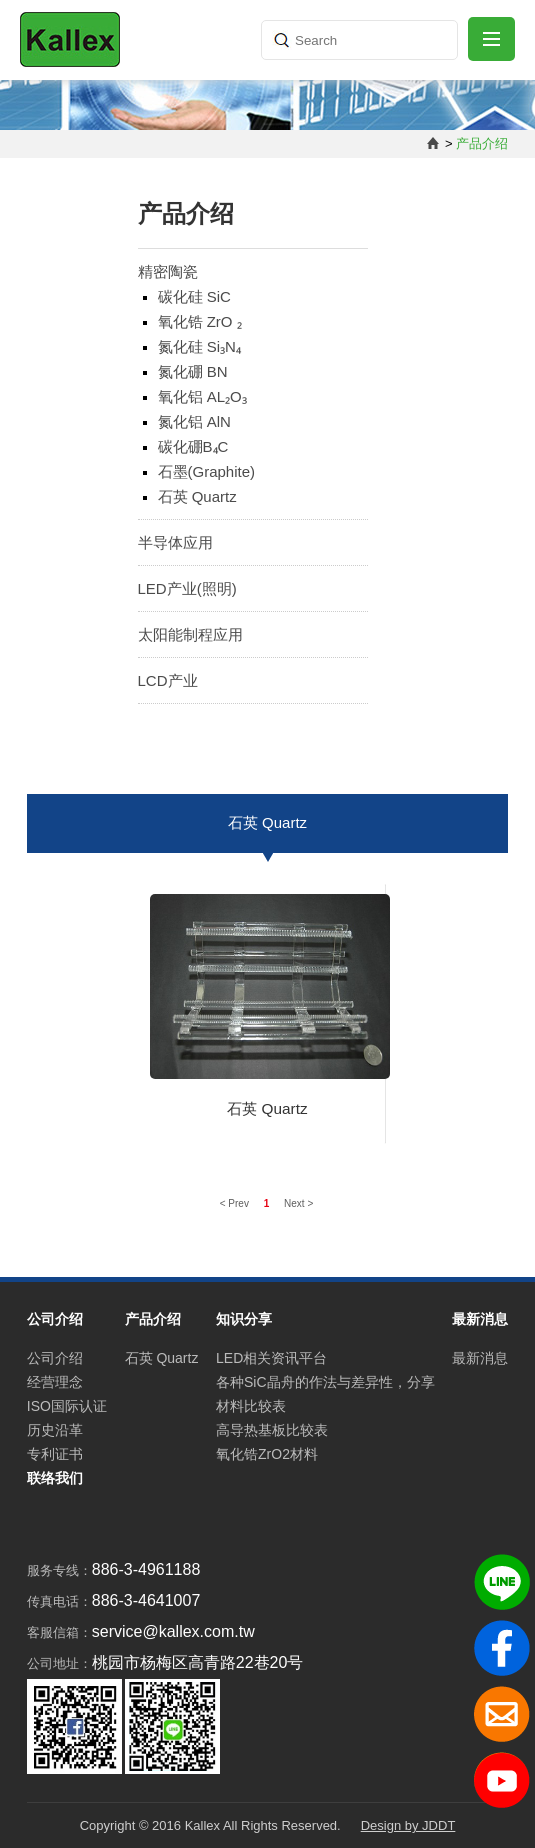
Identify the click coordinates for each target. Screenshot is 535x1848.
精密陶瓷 (168, 271)
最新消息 (480, 1358)
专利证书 (55, 1454)
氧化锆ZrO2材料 (267, 1454)
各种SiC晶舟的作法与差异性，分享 (325, 1382)
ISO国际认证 (67, 1406)
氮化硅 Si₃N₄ (199, 346)
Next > (298, 1203)
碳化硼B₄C (193, 446)
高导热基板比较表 (272, 1430)
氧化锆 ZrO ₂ (200, 321)
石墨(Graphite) (207, 471)
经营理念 (55, 1382)
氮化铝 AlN (194, 421)
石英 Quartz (197, 496)
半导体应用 (175, 542)
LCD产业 (168, 680)
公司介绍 (55, 1358)
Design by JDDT (408, 1825)
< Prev (236, 1203)
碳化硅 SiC (194, 296)
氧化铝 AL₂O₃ (202, 396)
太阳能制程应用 (190, 634)
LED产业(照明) (187, 588)
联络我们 (55, 1478)
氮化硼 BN (193, 371)
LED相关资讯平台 (271, 1358)
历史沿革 (55, 1430)
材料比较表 (251, 1406)
